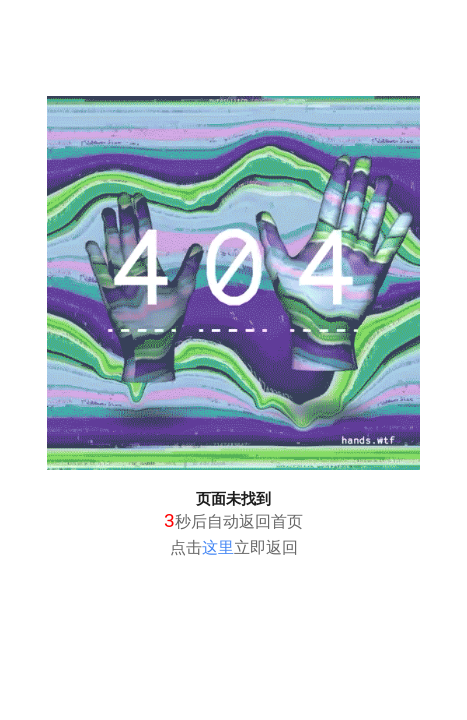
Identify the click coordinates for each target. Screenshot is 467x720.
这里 (218, 547)
